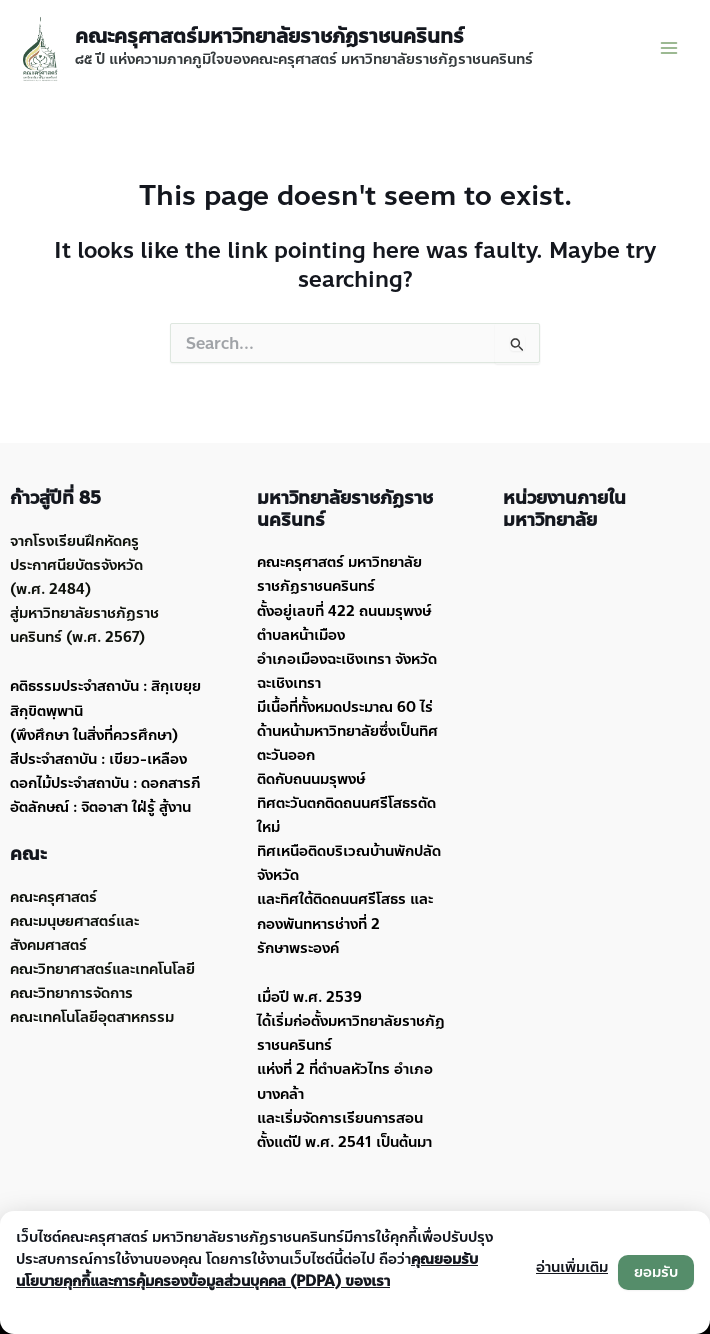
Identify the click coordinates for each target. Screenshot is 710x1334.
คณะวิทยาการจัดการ (71, 993)
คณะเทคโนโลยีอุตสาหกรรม (92, 1017)
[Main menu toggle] (669, 48)
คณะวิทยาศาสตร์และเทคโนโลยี (102, 969)
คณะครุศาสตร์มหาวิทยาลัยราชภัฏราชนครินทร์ (269, 36)
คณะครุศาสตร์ (53, 897)
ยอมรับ (656, 1272)
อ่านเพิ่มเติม (572, 1267)
